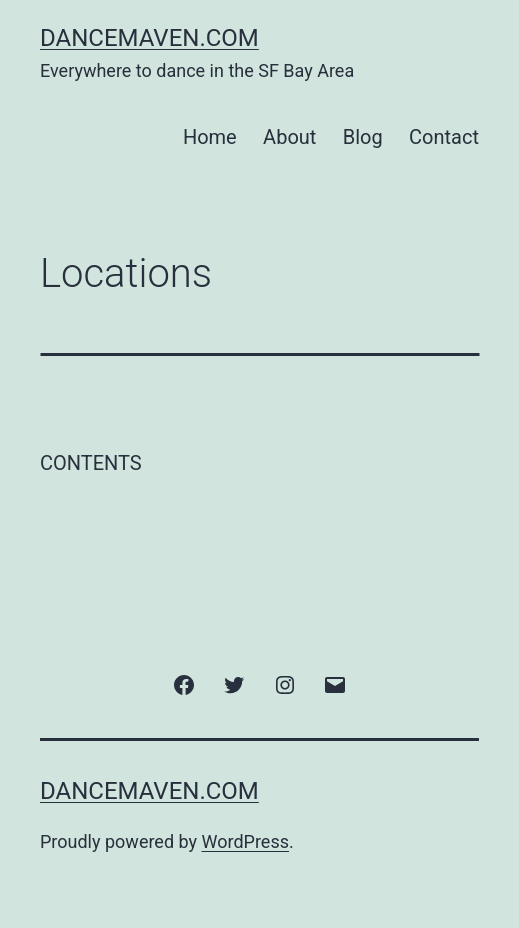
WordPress (245, 841)
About (289, 137)
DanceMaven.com (149, 38)
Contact (444, 137)
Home (210, 137)
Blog (363, 137)
